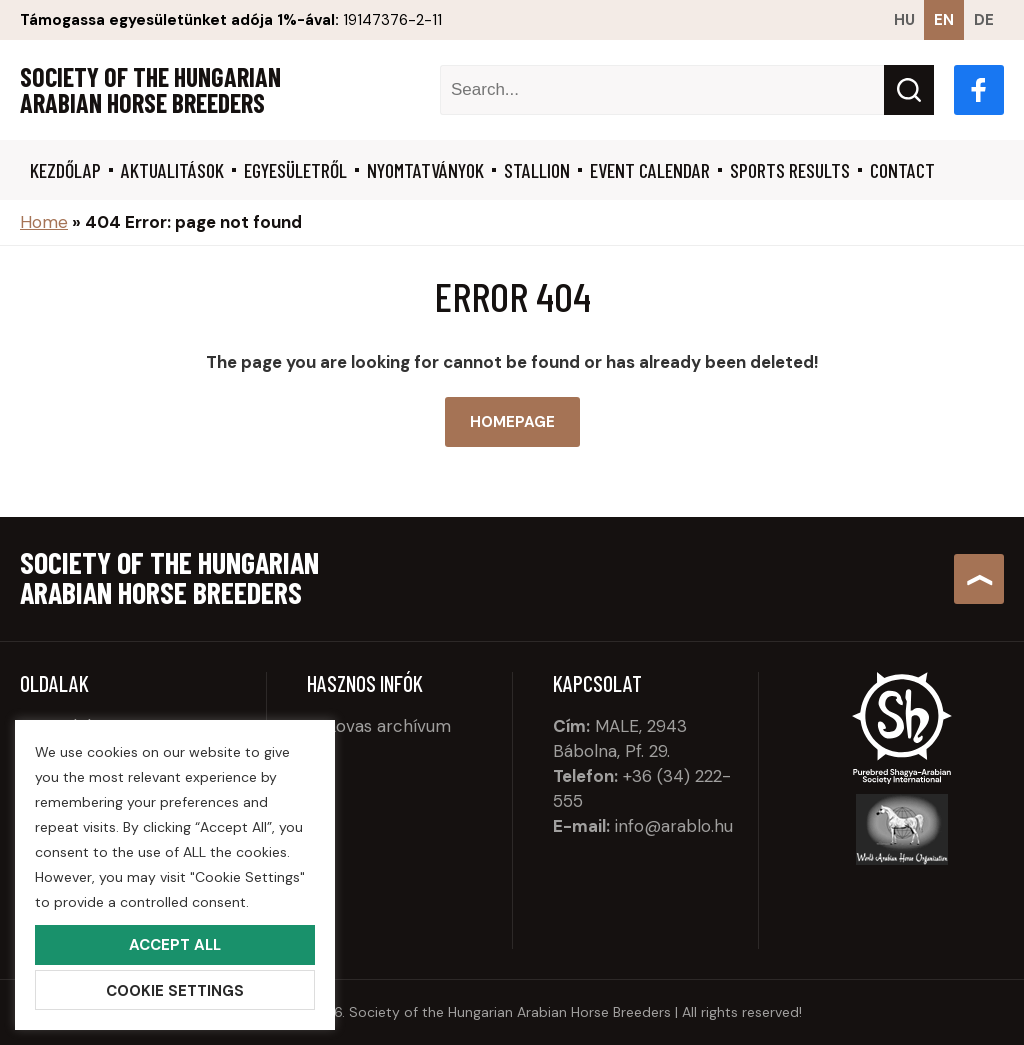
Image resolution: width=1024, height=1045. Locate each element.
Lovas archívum (389, 726)
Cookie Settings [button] (175, 991)
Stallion (537, 170)
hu (904, 20)
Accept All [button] (175, 945)
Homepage (512, 422)
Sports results (790, 170)
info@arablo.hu (674, 826)
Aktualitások (172, 170)
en (944, 20)
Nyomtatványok (425, 170)
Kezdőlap (65, 170)
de (984, 20)
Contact (902, 170)
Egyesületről (295, 170)
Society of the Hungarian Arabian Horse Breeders (150, 90)
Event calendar (650, 170)
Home (44, 222)
